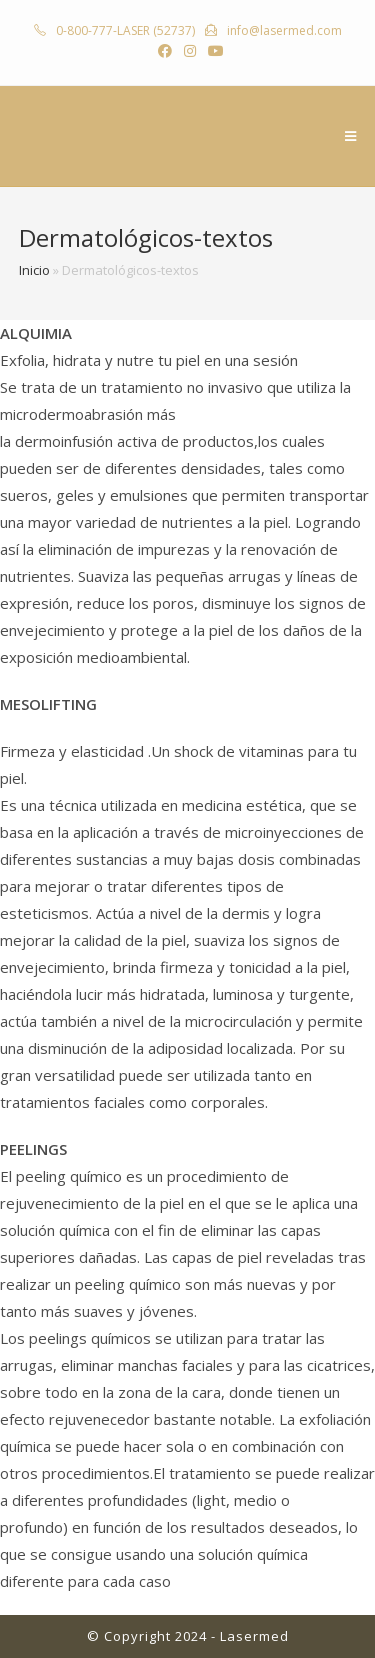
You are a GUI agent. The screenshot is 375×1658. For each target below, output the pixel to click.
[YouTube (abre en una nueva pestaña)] (213, 51)
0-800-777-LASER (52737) (124, 30)
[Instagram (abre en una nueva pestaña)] (190, 51)
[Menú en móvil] (351, 136)
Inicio (34, 270)
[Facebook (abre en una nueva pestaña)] (165, 51)
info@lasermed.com (283, 30)
